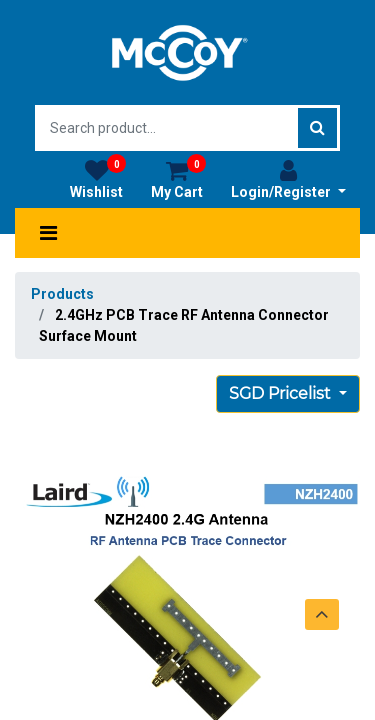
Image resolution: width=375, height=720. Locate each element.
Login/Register (288, 179)
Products (62, 294)
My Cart (178, 179)
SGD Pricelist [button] (282, 393)
